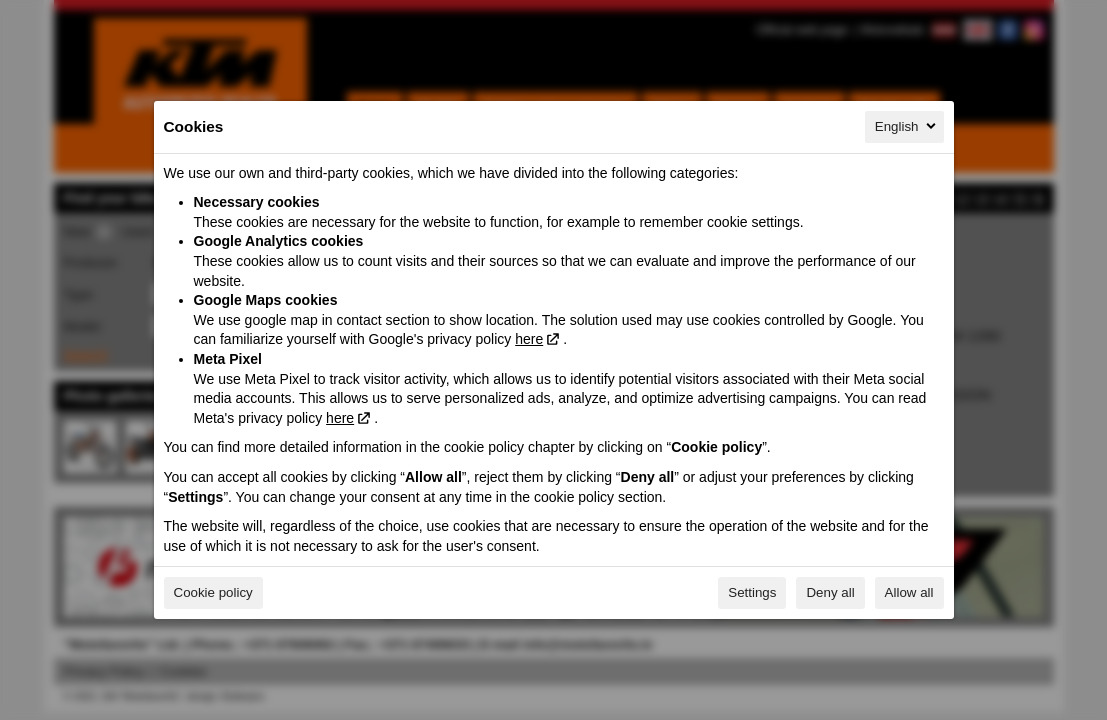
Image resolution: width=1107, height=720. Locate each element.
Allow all (909, 592)
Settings (752, 592)
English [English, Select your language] (907, 126)
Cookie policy (213, 592)
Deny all (830, 592)
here (529, 339)
